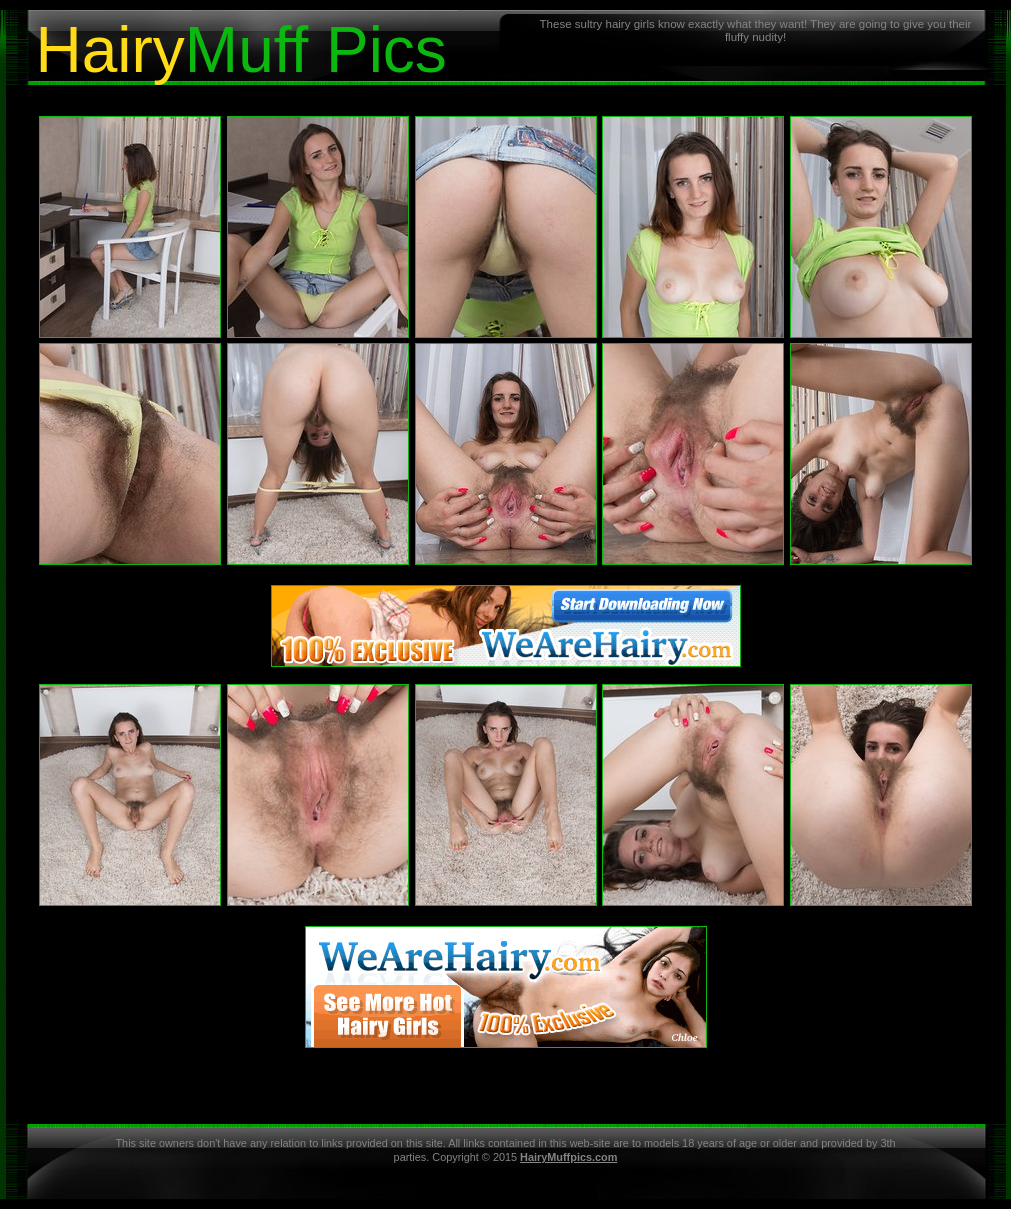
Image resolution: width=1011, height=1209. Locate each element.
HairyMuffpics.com (568, 1157)
